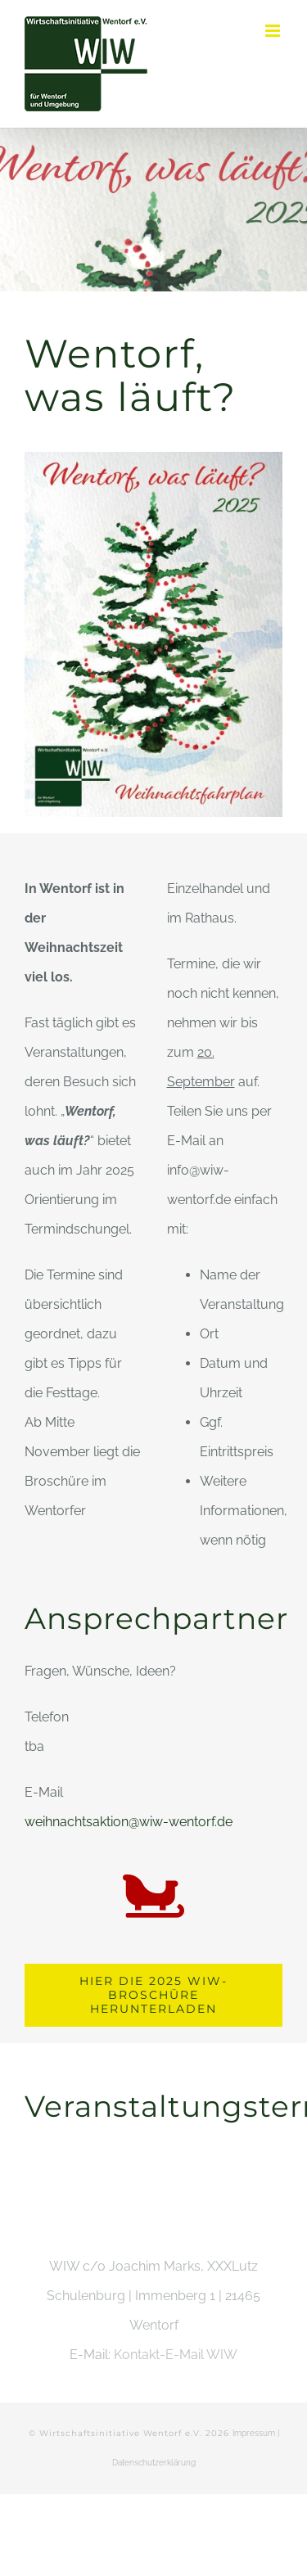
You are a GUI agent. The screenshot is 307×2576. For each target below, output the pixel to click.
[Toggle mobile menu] (273, 30)
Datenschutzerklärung (154, 2462)
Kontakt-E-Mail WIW (175, 2354)
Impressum (254, 2433)
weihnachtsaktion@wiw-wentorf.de (129, 1821)
